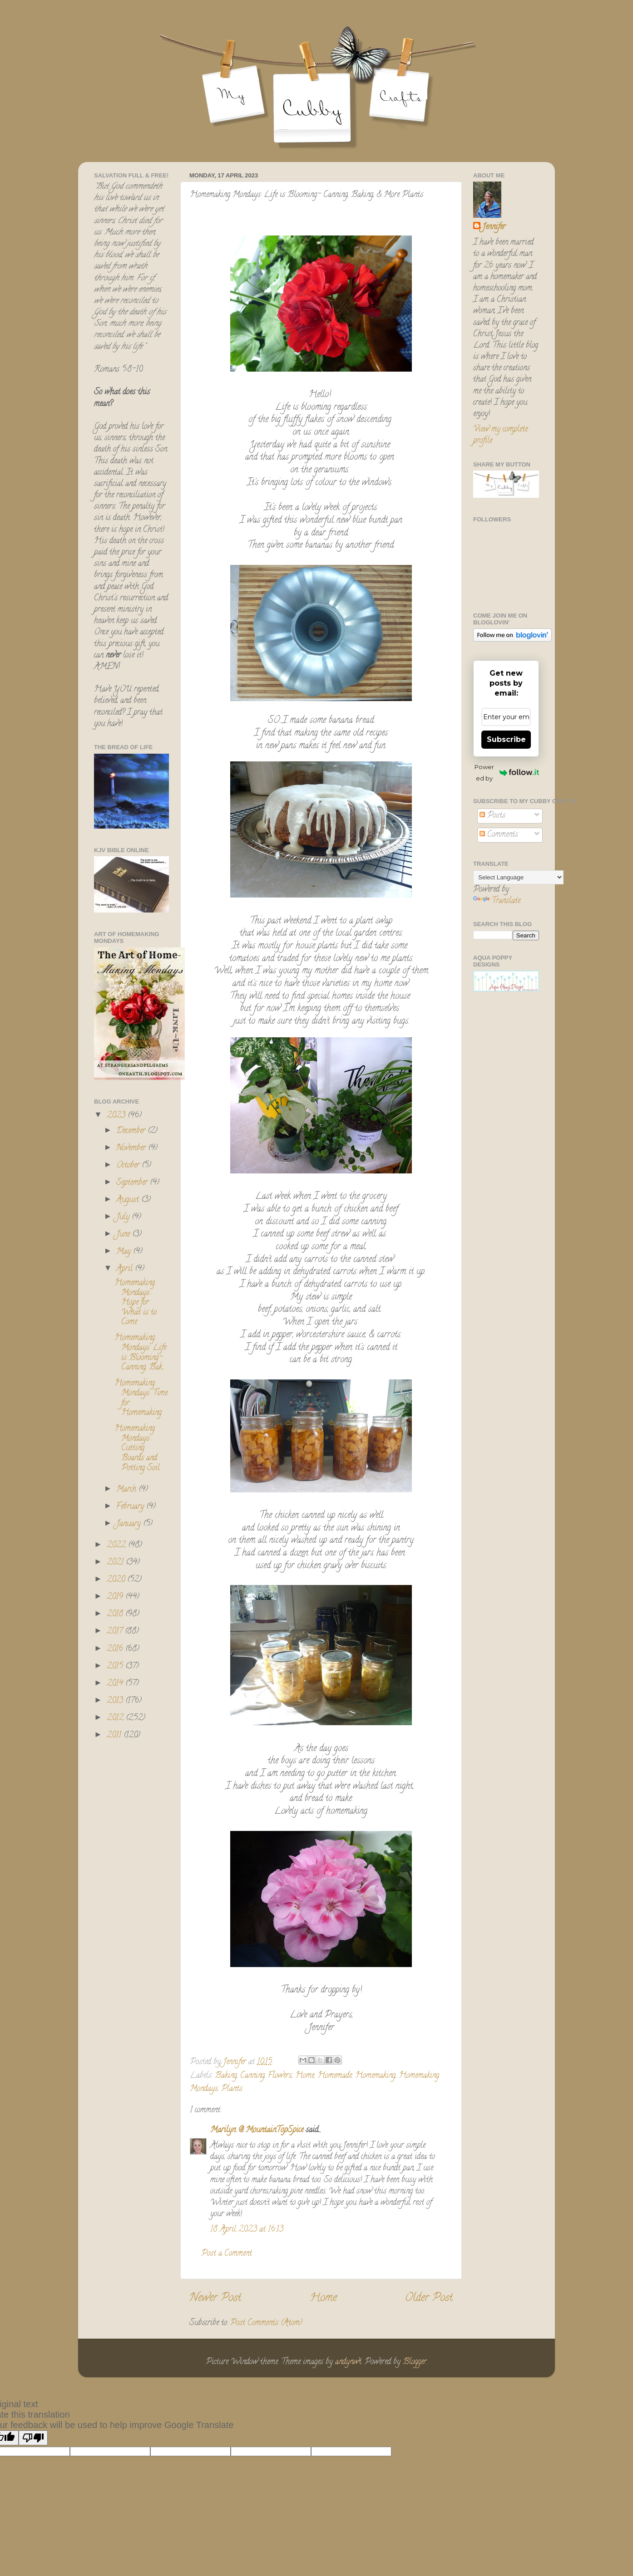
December (132, 1131)
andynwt (348, 2362)
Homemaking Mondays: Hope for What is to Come (135, 1303)
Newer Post (215, 2298)
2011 (115, 1735)
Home (304, 2076)
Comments (499, 835)
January (129, 1524)
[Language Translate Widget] (518, 877)
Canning (252, 2076)
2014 (116, 1684)
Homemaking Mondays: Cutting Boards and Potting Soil (137, 1448)
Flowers (280, 2076)
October (129, 1165)
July (124, 1217)
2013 (116, 1701)
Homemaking (375, 2076)
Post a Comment (226, 2253)
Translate (496, 901)
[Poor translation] (33, 2437)
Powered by (507, 772)
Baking (226, 2076)
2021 (116, 1562)
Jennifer (493, 227)
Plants (231, 2089)
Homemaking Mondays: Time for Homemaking (141, 1398)
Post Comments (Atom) (266, 2323)
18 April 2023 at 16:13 (246, 2229)
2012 (116, 1718)
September (133, 1183)
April (125, 1269)
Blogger (414, 2362)
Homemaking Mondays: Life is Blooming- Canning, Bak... (140, 1353)
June (124, 1234)
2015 (116, 1666)
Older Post (429, 2298)
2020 (117, 1580)
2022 (117, 1545)
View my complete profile (500, 435)
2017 (116, 1631)
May (124, 1252)
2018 (116, 1614)
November (132, 1148)
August (128, 1200)
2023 (117, 1115)
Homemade (334, 2076)
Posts (492, 816)
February (131, 1507)
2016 (116, 1649)
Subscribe (506, 739)
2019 (116, 1597)
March (127, 1489)
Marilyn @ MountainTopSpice (256, 2130)
